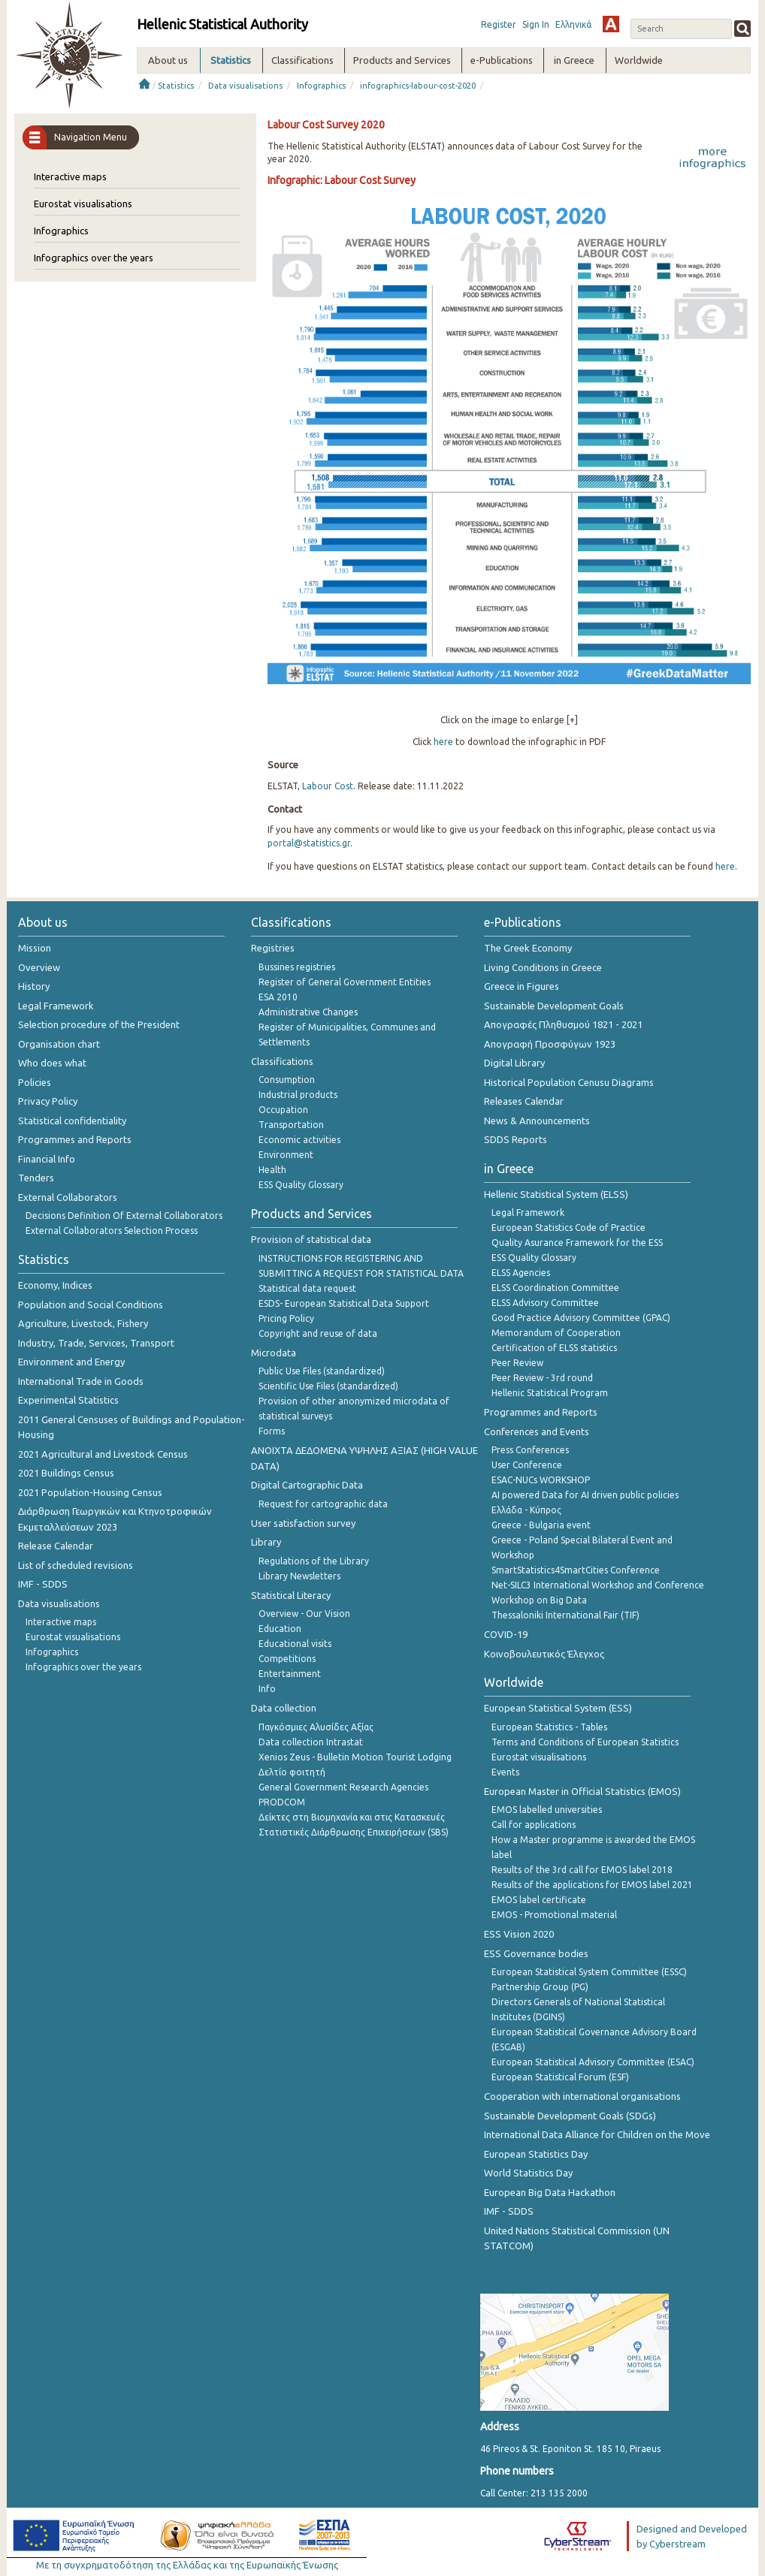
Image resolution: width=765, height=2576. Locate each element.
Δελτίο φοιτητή (292, 1772)
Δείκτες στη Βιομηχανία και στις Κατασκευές (352, 1817)
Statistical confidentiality (72, 1120)
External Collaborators (67, 1197)
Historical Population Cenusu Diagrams (569, 1082)
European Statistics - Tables (549, 1727)
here (443, 742)
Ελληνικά (573, 24)
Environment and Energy (71, 1361)
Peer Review (517, 1363)
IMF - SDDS (43, 1584)
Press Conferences (530, 1450)
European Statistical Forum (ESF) (560, 2077)
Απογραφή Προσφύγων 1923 (549, 1044)
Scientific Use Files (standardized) (328, 1386)
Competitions (287, 1659)
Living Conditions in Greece (543, 967)
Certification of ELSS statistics (554, 1348)
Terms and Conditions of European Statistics (585, 1742)
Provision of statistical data (311, 1239)
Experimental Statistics (68, 1400)
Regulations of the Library (314, 1561)
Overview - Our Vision (304, 1613)
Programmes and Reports (75, 1139)
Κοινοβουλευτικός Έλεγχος (544, 1653)
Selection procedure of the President (99, 1024)
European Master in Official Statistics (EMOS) (582, 1791)
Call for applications (533, 1824)
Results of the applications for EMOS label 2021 (592, 1885)
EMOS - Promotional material (554, 1915)
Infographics (321, 85)
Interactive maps (70, 176)
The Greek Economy (528, 948)
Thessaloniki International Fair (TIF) (565, 1615)
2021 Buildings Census (66, 1472)
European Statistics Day (536, 2154)
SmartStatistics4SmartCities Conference (575, 1570)
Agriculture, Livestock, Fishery (83, 1323)
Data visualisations (245, 85)
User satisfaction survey (303, 1523)
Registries (273, 948)
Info (267, 1689)
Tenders (36, 1177)
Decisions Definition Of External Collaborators (124, 1215)
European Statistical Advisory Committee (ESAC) (592, 2062)
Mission (34, 948)
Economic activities (299, 1140)
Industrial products (298, 1094)
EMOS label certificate (538, 1900)
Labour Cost (327, 786)
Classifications (282, 1061)
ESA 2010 (278, 997)
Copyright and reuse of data (318, 1333)
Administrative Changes (308, 1012)
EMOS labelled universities (546, 1809)
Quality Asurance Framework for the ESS (577, 1242)
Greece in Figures (521, 986)
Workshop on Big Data (539, 1600)
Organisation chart (59, 1044)
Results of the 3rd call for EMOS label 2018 (582, 1870)
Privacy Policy (47, 1101)
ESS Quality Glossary (301, 1185)
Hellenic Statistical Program (549, 1393)
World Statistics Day (528, 2172)
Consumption (287, 1079)
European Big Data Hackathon (549, 2192)
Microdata (273, 1352)
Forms (272, 1431)
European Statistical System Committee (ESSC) (589, 1972)
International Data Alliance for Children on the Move (597, 2134)
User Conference (526, 1465)
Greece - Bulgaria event (541, 1525)
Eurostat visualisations (83, 203)
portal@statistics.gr (309, 843)
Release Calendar (55, 1545)
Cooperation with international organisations (582, 2096)
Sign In (535, 24)
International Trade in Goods (81, 1381)
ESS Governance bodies (536, 1953)
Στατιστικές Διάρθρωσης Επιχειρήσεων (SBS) (354, 1832)
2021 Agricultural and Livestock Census (103, 1454)
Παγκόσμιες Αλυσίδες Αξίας (316, 1727)
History (34, 986)
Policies (34, 1082)
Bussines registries (297, 967)
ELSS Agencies (520, 1272)
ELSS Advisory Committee (545, 1303)
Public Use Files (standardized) (322, 1371)
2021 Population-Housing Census (90, 1492)
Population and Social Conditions (90, 1304)
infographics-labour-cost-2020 (418, 85)
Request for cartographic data (323, 1504)
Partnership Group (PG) (539, 1987)
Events (505, 1772)
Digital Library (514, 1062)
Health (272, 1170)
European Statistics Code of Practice (568, 1227)
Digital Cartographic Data (307, 1485)
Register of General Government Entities (345, 982)
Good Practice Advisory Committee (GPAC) (580, 1318)
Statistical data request (307, 1288)
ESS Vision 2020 (519, 1934)
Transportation (291, 1125)
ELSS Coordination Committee (555, 1288)
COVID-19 (506, 1634)
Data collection (283, 1708)
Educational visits (295, 1643)
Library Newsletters (299, 1576)
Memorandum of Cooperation (556, 1333)
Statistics (176, 85)
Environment (286, 1155)
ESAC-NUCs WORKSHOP (540, 1480)
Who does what (52, 1062)
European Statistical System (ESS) (558, 1708)
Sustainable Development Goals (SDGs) (570, 2115)
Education (280, 1628)
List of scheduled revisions (75, 1565)
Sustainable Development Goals (554, 1005)
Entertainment (290, 1674)
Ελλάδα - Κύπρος (526, 1510)
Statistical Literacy (291, 1595)
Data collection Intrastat (311, 1742)
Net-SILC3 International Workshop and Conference (597, 1585)
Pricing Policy (286, 1318)
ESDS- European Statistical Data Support (344, 1303)
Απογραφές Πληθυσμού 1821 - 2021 (563, 1024)
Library (266, 1542)
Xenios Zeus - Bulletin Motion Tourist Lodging (355, 1757)
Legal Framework (56, 1005)
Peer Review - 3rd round (542, 1378)
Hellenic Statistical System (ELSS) (556, 1194)
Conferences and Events (536, 1431)
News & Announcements (537, 1120)
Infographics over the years (93, 257)
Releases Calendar (524, 1101)
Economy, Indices (55, 1285)
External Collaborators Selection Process (112, 1230)
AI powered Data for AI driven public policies (585, 1495)
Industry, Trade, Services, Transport (96, 1343)
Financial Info (46, 1159)
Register (498, 24)
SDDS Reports (515, 1139)
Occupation (283, 1110)
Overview (39, 967)
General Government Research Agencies (343, 1787)
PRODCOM (282, 1802)
